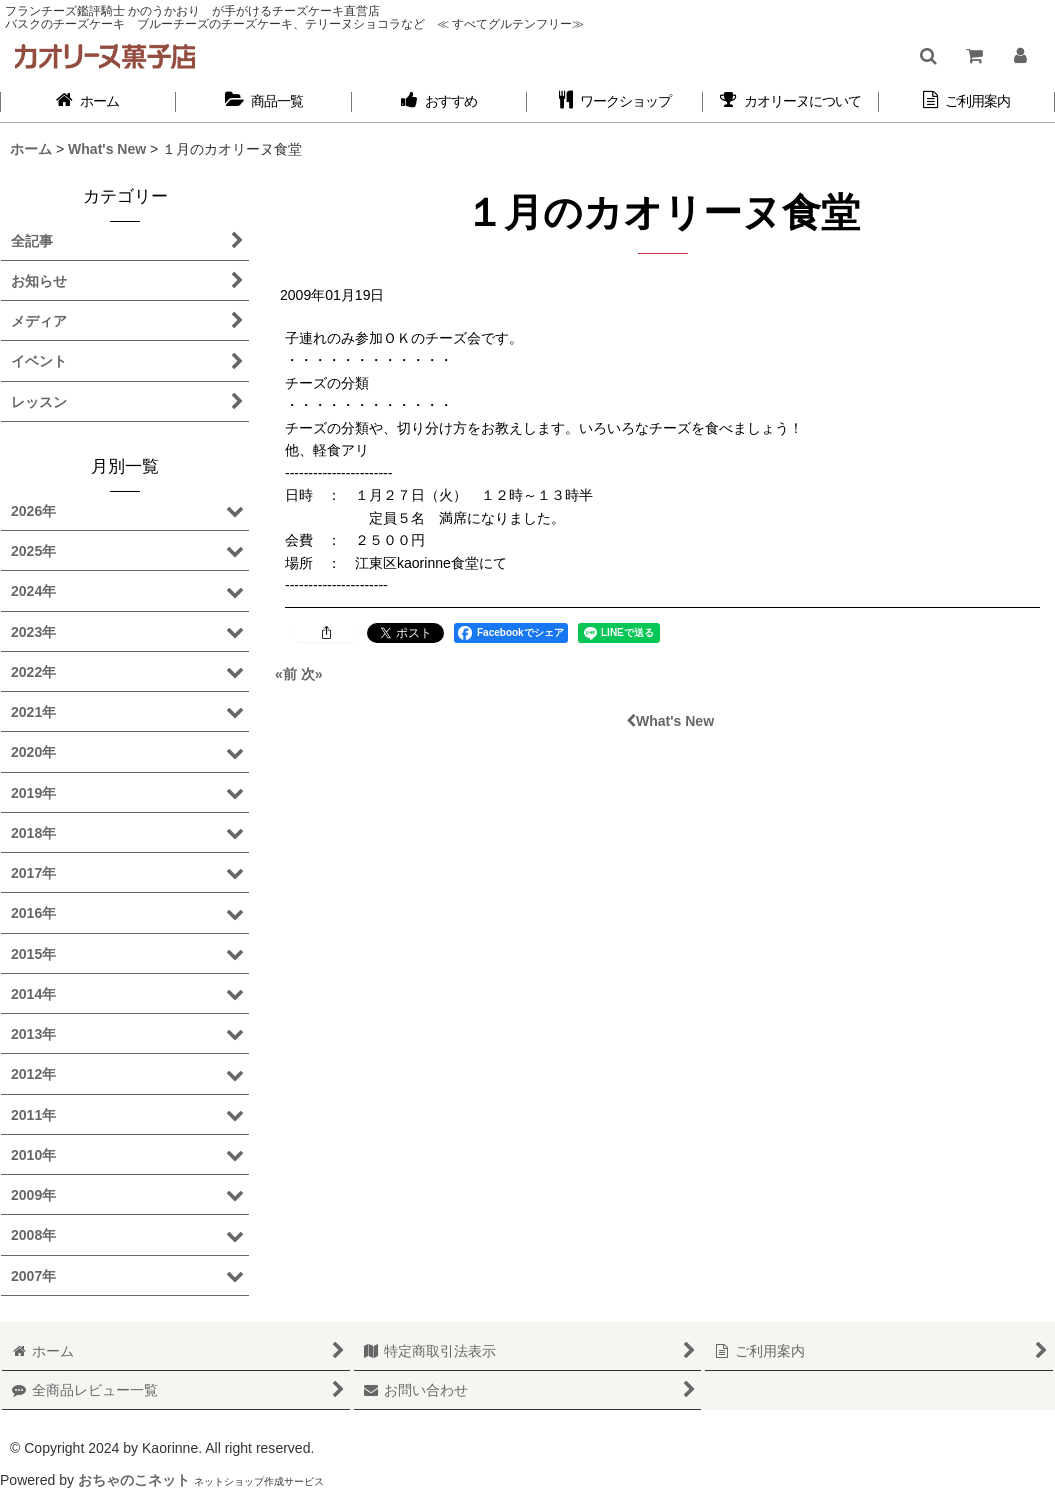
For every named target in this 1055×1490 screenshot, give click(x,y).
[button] (927, 56)
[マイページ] (1019, 56)
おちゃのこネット (134, 1480)
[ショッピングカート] (973, 56)
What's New (670, 721)
